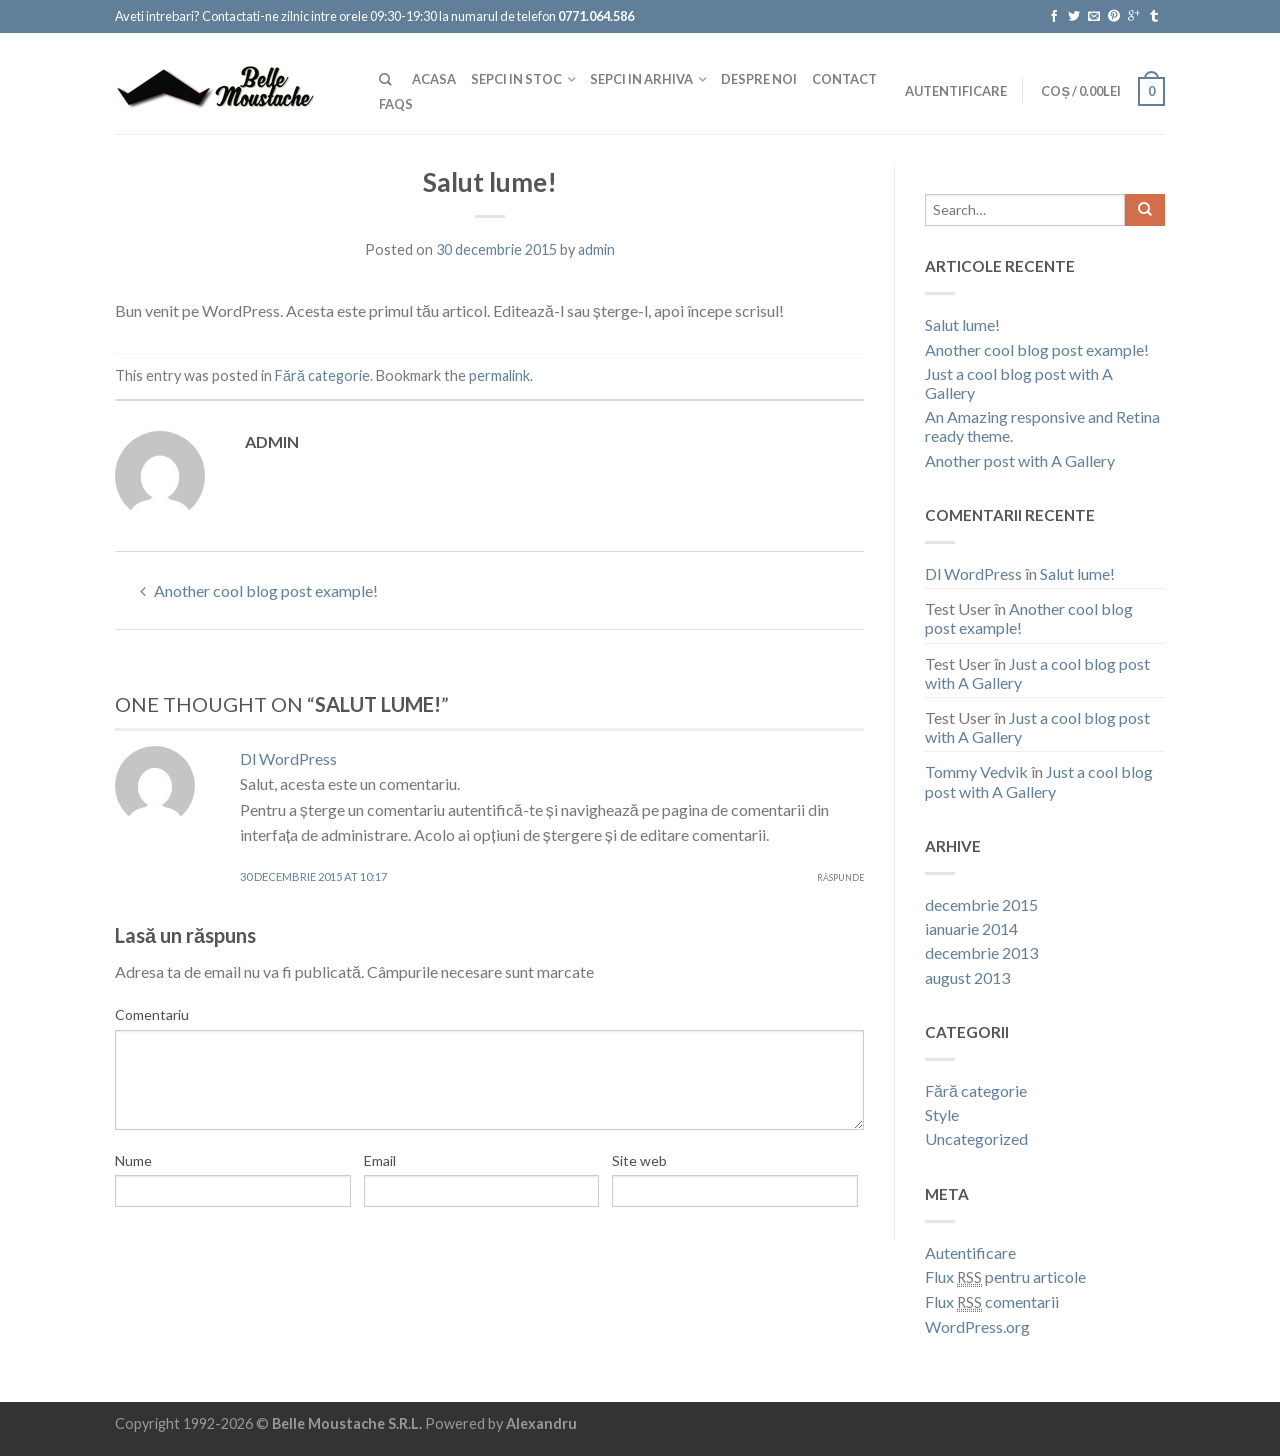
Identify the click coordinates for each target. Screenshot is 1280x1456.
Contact (844, 79)
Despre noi (759, 79)
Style (942, 1114)
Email (380, 1160)
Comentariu (152, 1014)
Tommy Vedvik (976, 771)
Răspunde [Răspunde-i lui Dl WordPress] (840, 877)
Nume (133, 1160)
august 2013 (967, 977)
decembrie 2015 (981, 904)
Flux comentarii (992, 1302)
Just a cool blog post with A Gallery (1019, 383)
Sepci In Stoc (516, 79)
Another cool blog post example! (259, 590)
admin (596, 249)
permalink (499, 375)
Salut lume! (962, 324)
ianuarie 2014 (971, 928)
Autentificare (956, 91)
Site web (639, 1160)
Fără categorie (322, 375)
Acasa (434, 79)
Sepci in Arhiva (641, 79)
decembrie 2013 (981, 952)
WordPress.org (977, 1326)
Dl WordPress (288, 758)
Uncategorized (976, 1138)
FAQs (396, 104)
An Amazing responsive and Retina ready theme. (1042, 426)
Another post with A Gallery (1020, 460)
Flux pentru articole (1005, 1277)
